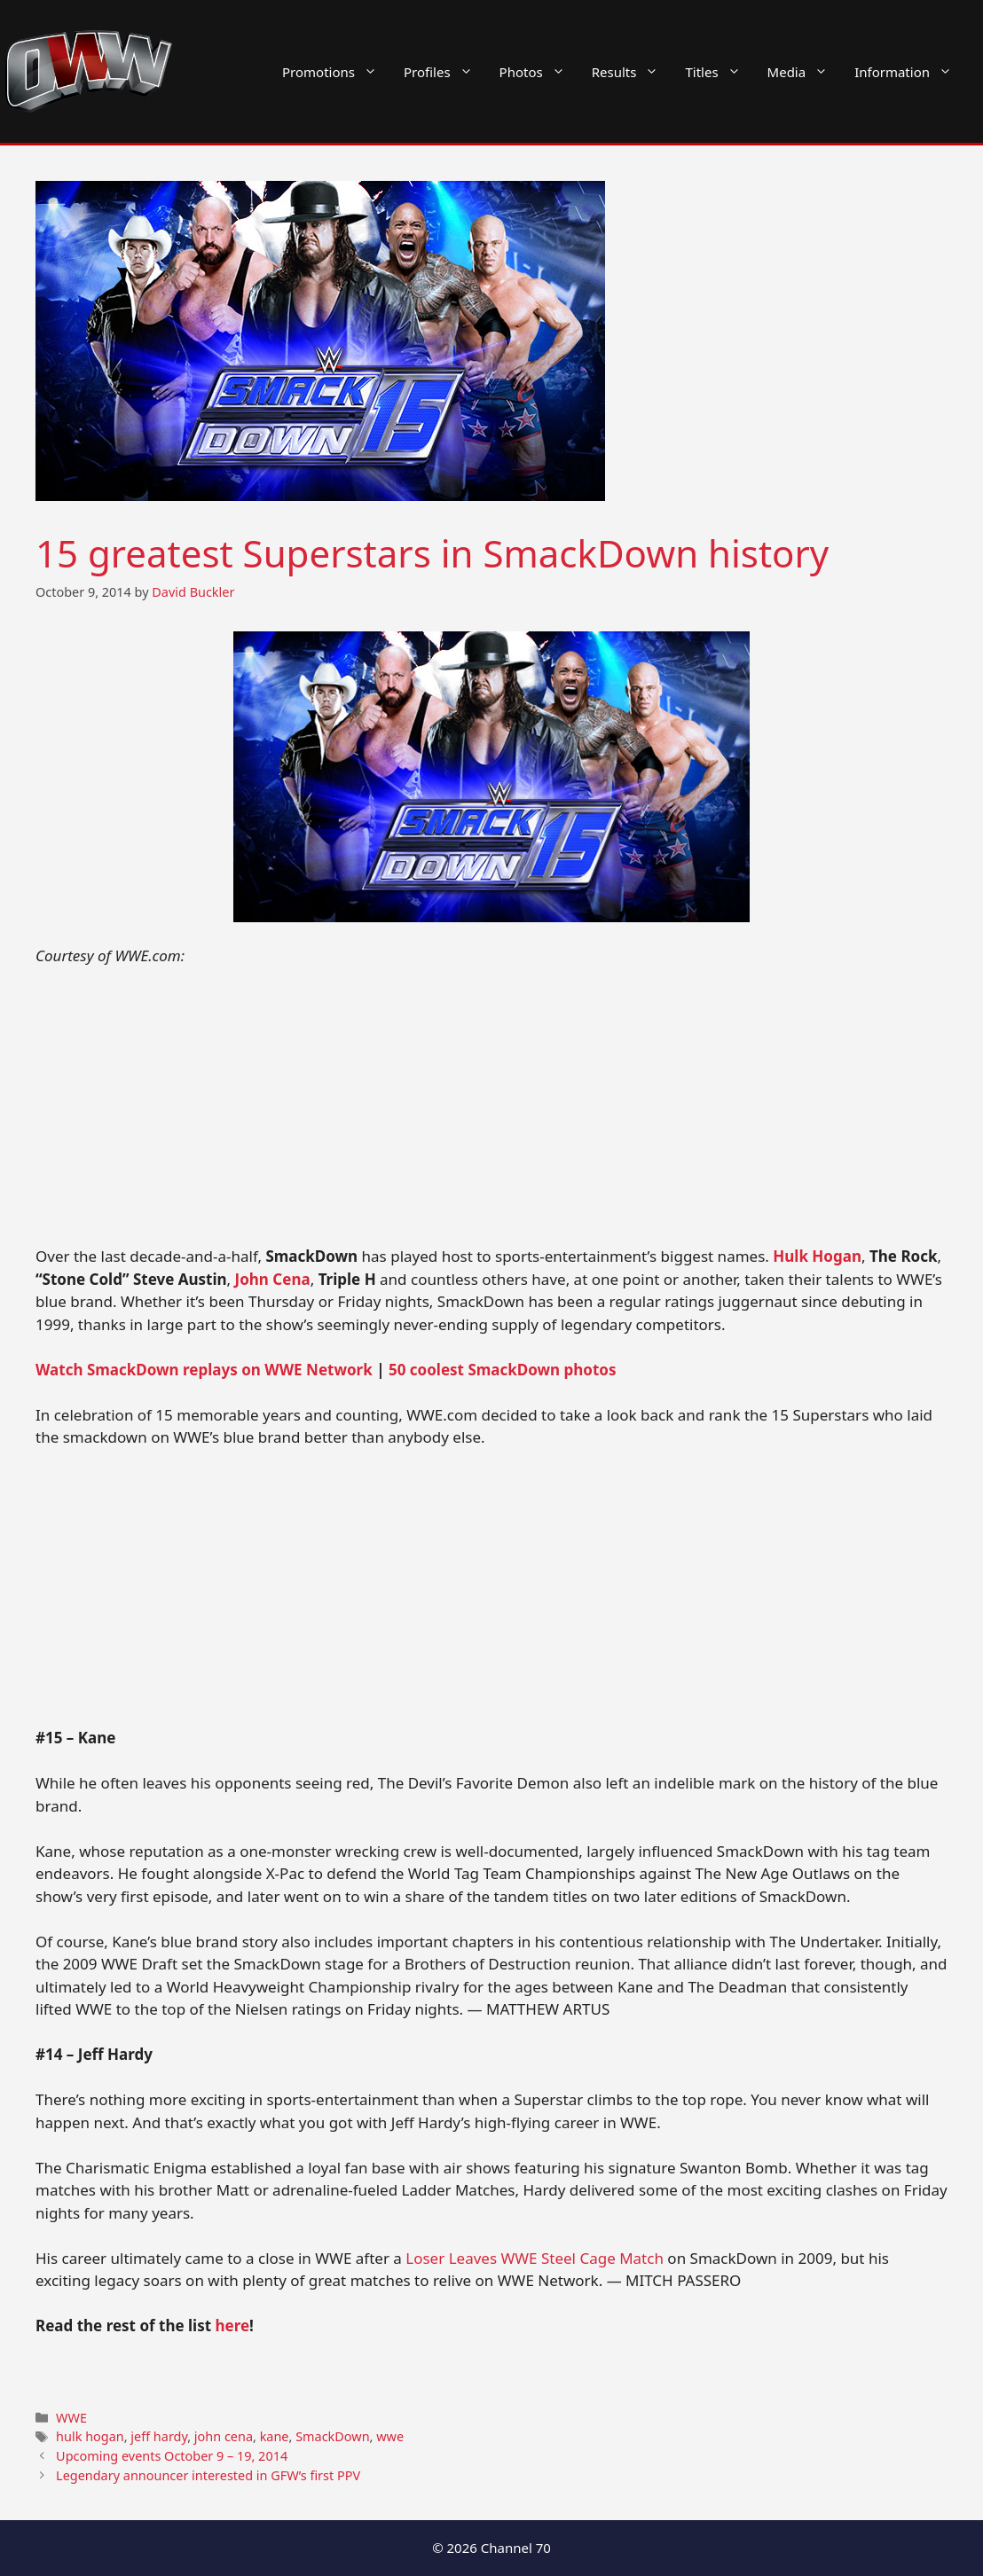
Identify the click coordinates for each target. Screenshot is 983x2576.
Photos (538, 72)
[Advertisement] (491, 1114)
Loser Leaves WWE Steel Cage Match (534, 2258)
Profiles (445, 72)
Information (909, 72)
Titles (719, 72)
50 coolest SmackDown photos (503, 1369)
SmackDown (332, 2436)
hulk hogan (90, 2436)
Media (804, 72)
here (233, 2325)
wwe (390, 2436)
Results (632, 72)
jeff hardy (158, 2436)
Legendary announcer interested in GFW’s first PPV (208, 2475)
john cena (223, 2436)
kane (274, 2436)
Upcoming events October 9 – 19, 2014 (171, 2455)
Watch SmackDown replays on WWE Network (204, 1369)
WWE (71, 2417)
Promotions (336, 72)
